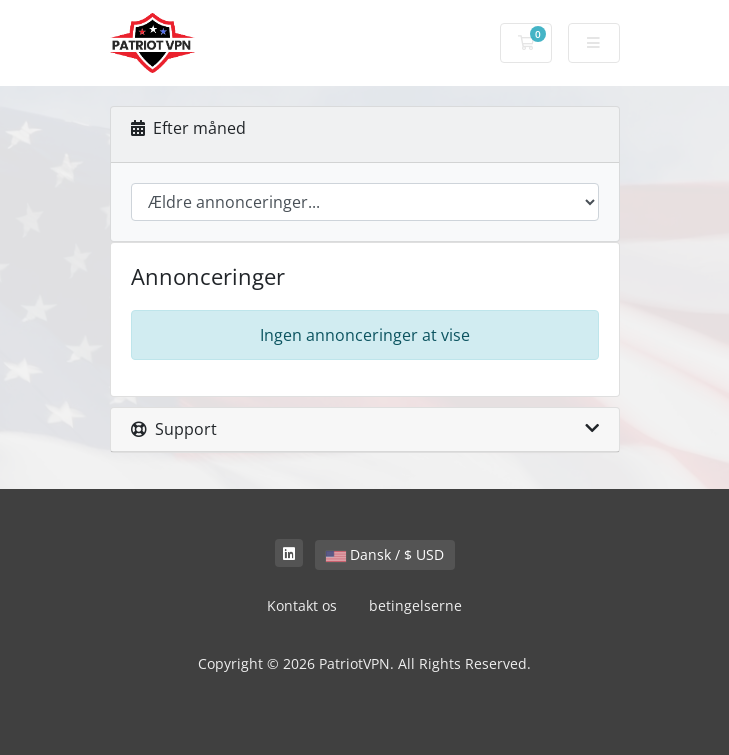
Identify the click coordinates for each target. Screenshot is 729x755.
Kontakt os (302, 605)
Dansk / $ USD (385, 554)
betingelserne (415, 605)
